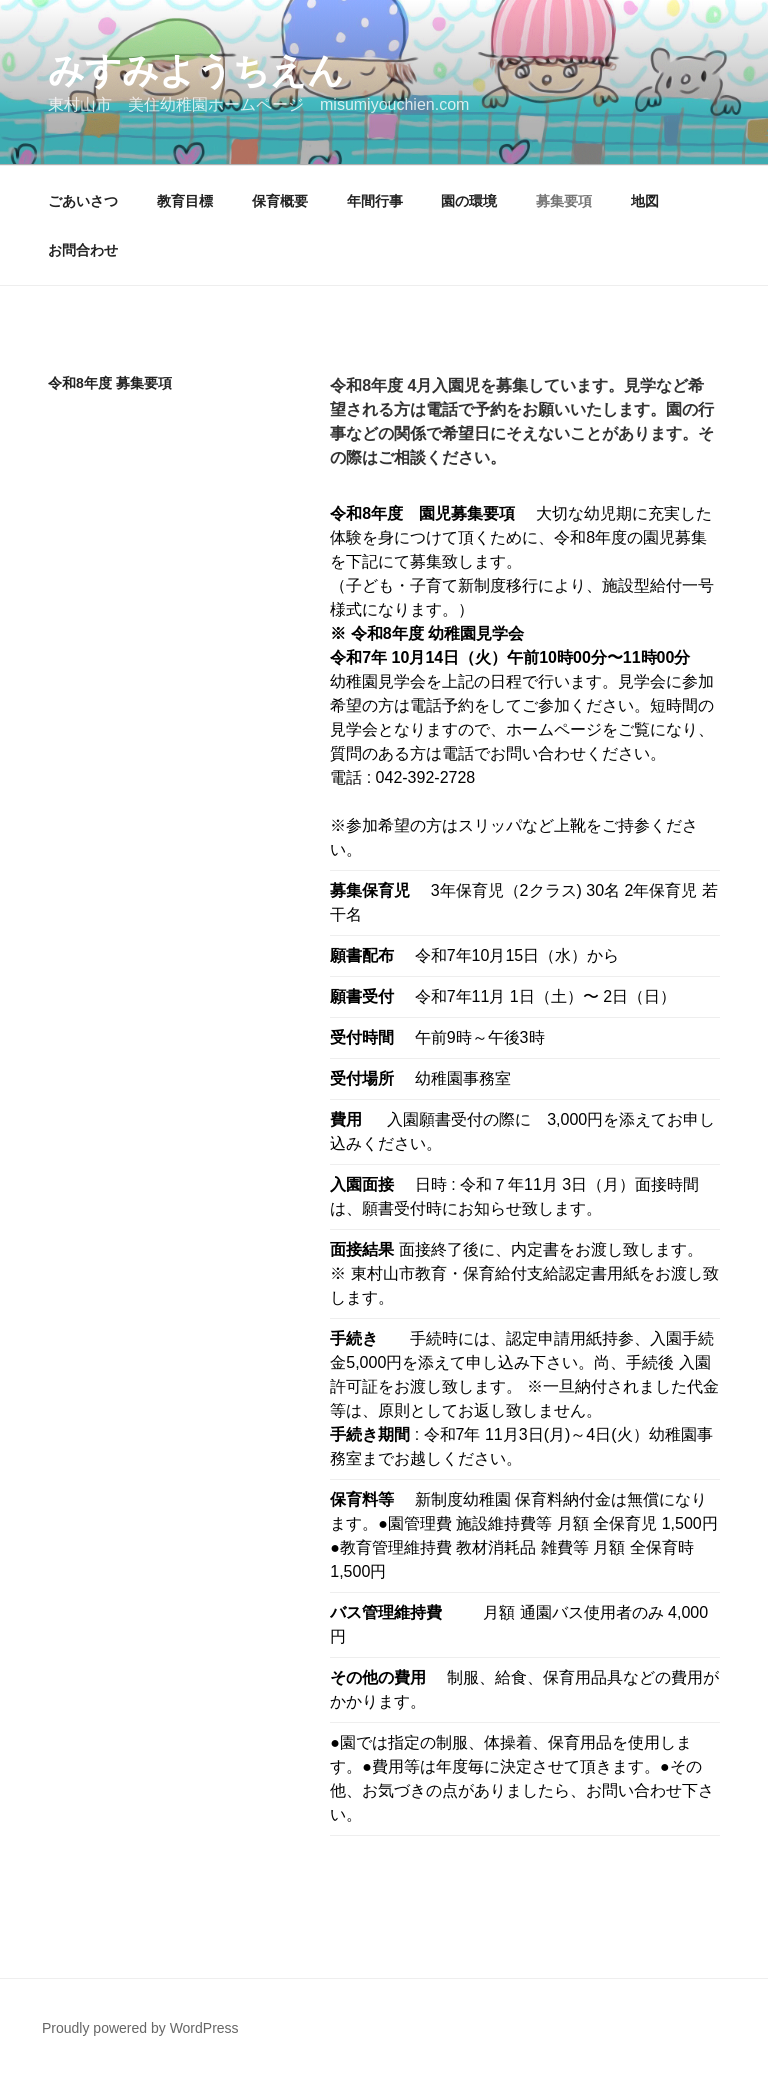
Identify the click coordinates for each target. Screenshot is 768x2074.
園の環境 (469, 201)
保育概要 (280, 201)
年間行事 (375, 201)
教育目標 (185, 201)
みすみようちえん (196, 70)
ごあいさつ (83, 201)
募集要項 (564, 201)
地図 (645, 201)
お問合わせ (83, 250)
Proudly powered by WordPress (140, 2028)
